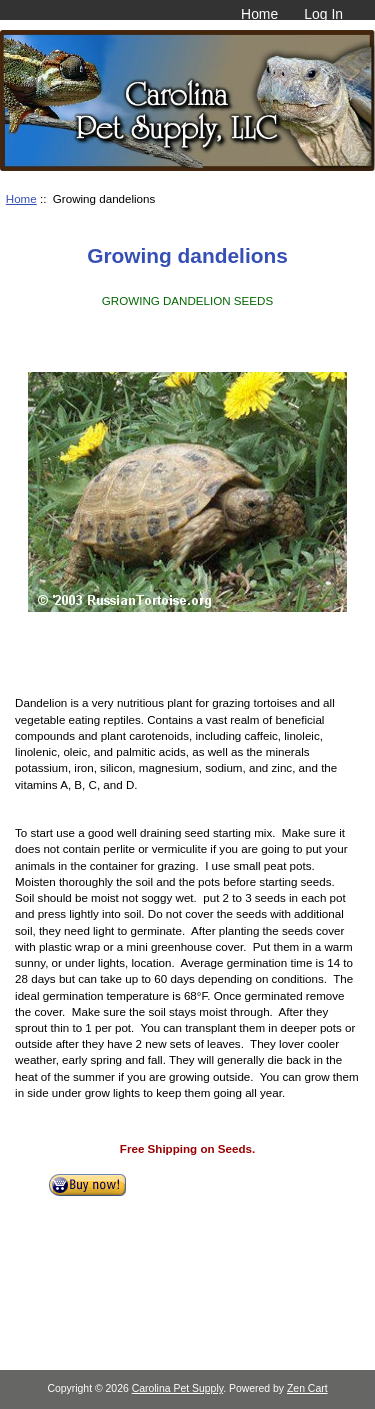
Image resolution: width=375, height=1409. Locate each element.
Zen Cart (307, 1388)
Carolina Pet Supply (177, 1388)
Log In (323, 14)
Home (259, 14)
